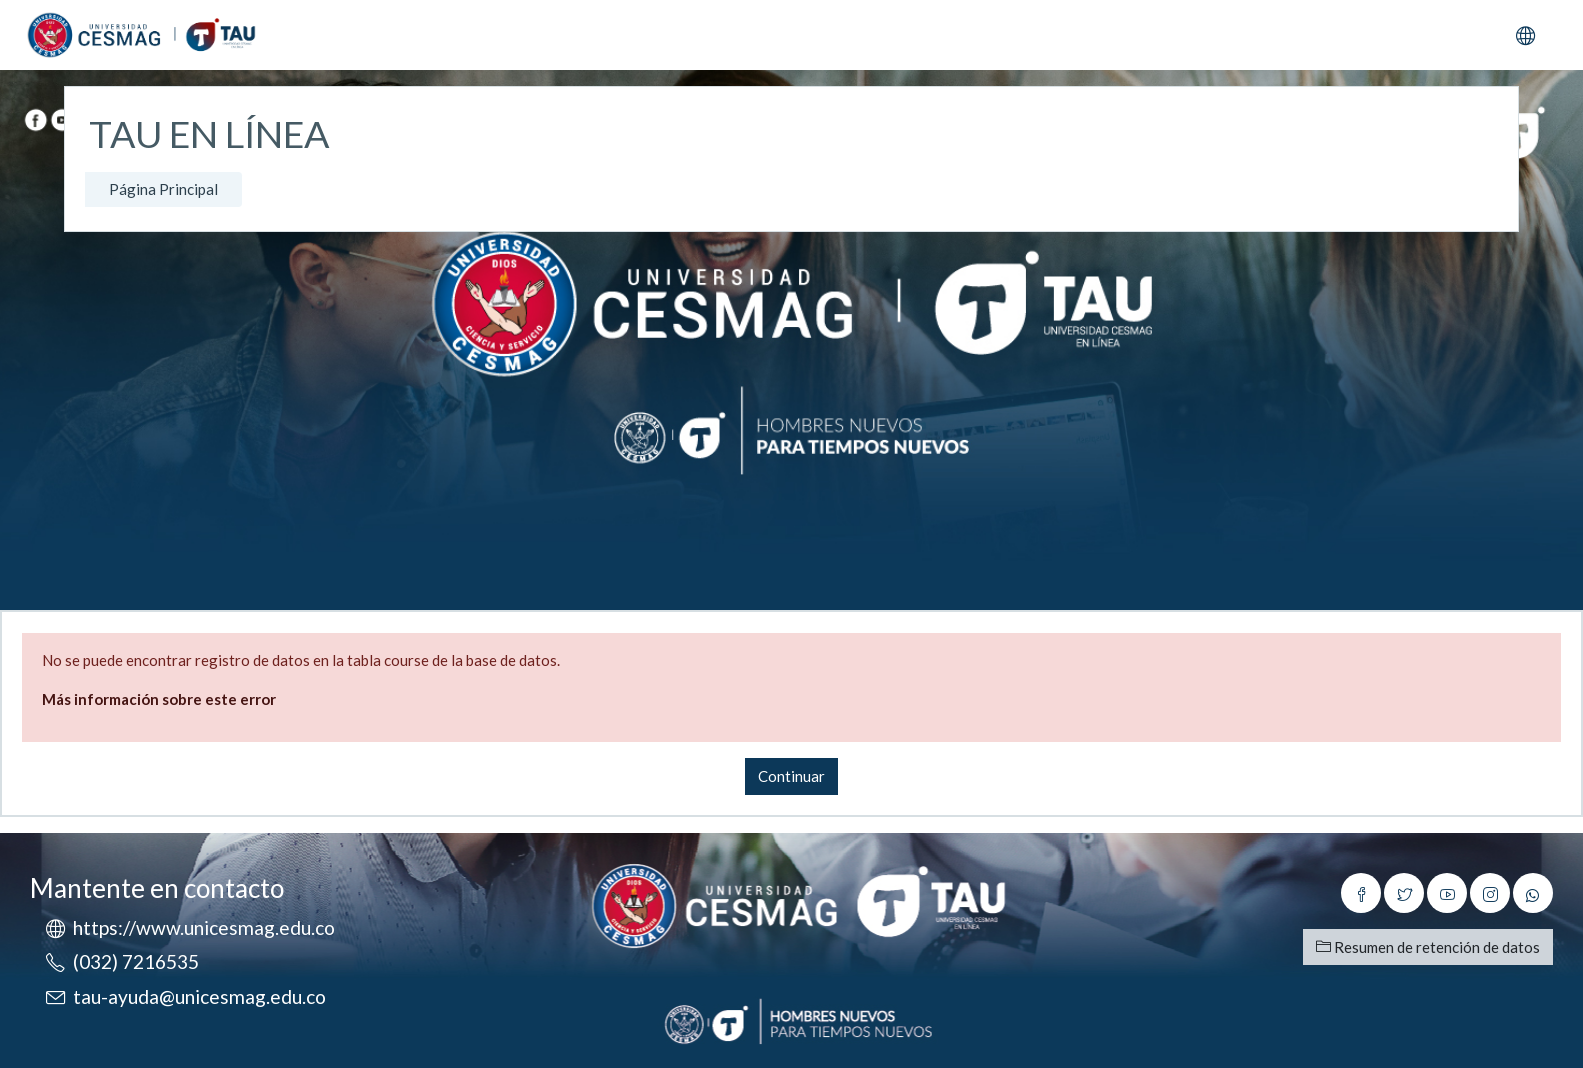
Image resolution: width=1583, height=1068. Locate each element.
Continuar (791, 776)
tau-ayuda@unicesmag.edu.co (199, 996)
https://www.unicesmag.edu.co (204, 927)
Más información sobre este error (159, 699)
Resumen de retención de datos (1428, 947)
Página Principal (163, 189)
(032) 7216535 (136, 961)
